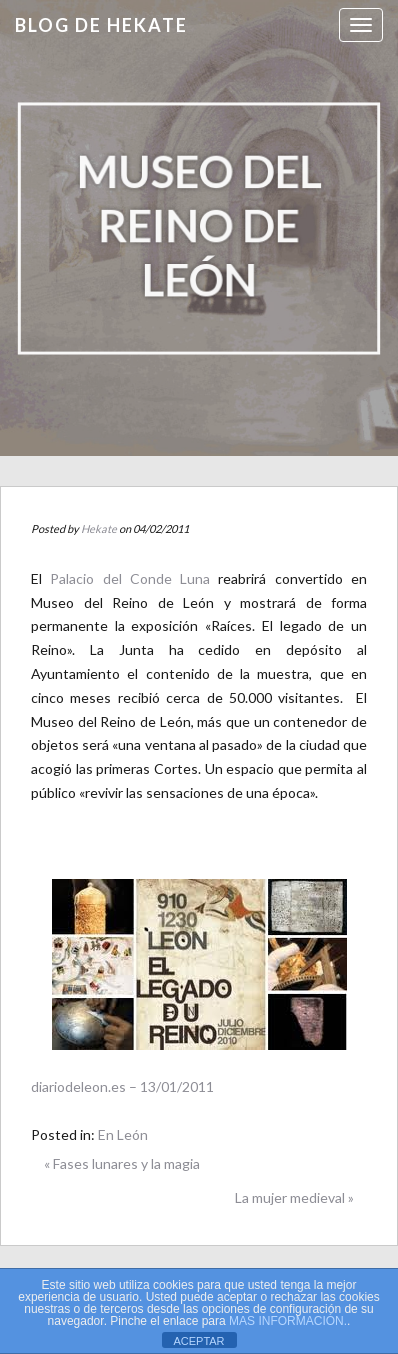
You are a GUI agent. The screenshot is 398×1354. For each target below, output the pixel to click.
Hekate (99, 528)
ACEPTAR (198, 1341)
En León (123, 1134)
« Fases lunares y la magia (122, 1163)
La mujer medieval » (294, 1197)
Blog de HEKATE (101, 25)
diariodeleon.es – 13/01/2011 (122, 1086)
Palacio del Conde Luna (130, 578)
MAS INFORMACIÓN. (288, 1321)
